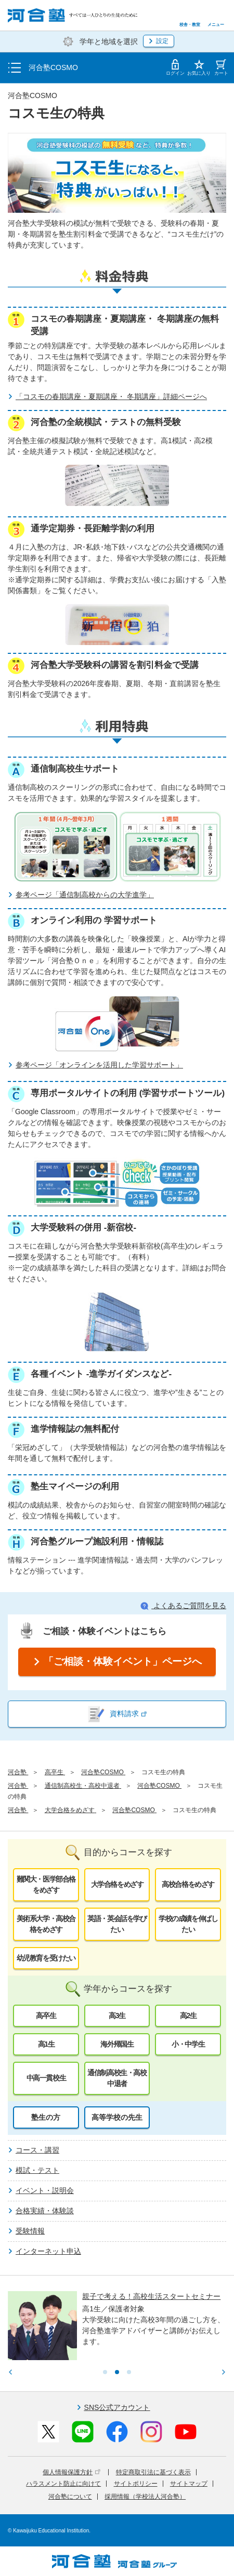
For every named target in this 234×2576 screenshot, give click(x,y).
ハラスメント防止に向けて (63, 2483)
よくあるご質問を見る (183, 1605)
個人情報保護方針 (71, 2472)
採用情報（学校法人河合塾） (145, 2496)
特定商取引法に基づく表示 (153, 2472)
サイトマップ (188, 2483)
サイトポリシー (136, 2483)
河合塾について (70, 2496)
